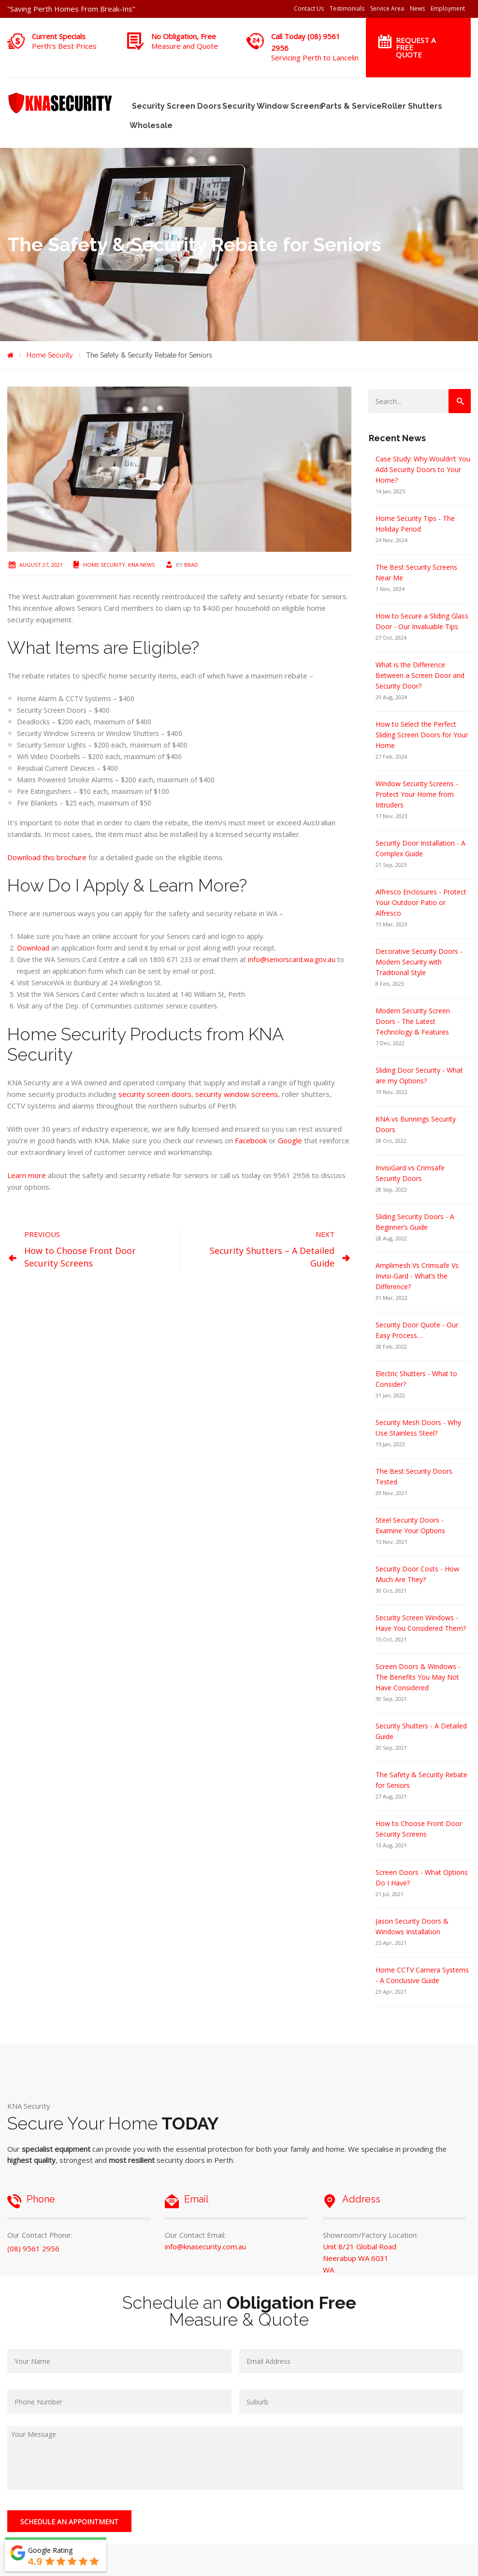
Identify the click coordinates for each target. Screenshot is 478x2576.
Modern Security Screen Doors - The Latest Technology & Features (413, 1021)
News (417, 8)
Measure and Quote (184, 46)
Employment (448, 8)
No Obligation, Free (183, 36)
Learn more (26, 1175)
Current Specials (59, 36)
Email (196, 2199)
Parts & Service (349, 106)
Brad (191, 564)
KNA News (141, 564)
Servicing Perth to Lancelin (315, 57)
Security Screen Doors (174, 106)
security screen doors (154, 1094)
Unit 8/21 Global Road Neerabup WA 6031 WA (359, 2258)
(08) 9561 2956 (33, 2248)
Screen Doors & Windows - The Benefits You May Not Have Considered (418, 1677)
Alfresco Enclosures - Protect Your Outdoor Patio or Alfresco (421, 902)
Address (361, 2199)
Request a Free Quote (415, 47)
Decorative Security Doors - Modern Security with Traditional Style (419, 962)
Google (290, 1140)
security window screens (236, 1094)
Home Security (104, 564)
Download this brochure (47, 857)
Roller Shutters (410, 106)
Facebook (251, 1140)
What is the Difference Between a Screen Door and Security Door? (420, 675)
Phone (41, 2199)
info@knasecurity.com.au (205, 2246)
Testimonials (347, 8)
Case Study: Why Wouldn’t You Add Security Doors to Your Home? (423, 469)
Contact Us (309, 8)
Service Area (387, 8)
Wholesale (150, 125)
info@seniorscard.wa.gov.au (291, 959)
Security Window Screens (269, 106)
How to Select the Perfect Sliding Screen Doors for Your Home (422, 735)
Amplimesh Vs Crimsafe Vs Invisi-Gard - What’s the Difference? (417, 1276)
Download (33, 947)
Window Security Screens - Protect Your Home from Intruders (417, 794)
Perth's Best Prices (64, 46)
